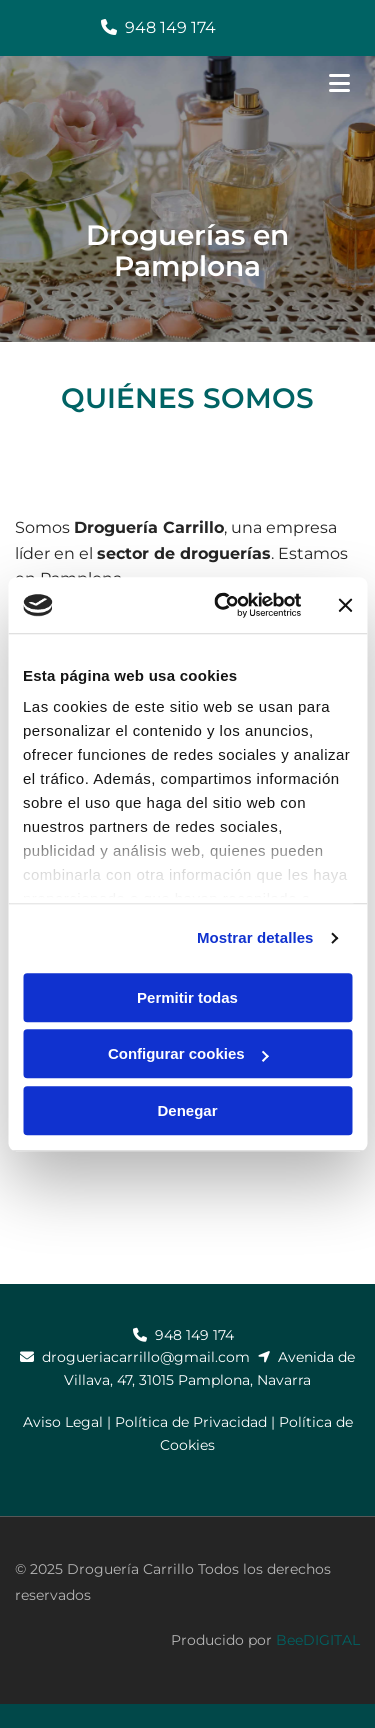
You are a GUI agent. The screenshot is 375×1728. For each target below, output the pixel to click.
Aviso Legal (63, 1422)
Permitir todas (187, 997)
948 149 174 (170, 27)
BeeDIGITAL (318, 1640)
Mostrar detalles (255, 937)
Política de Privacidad (191, 1422)
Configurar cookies (188, 1053)
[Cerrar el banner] (345, 605)
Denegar (187, 1110)
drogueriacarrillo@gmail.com (146, 1357)
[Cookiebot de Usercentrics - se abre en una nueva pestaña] (223, 605)
